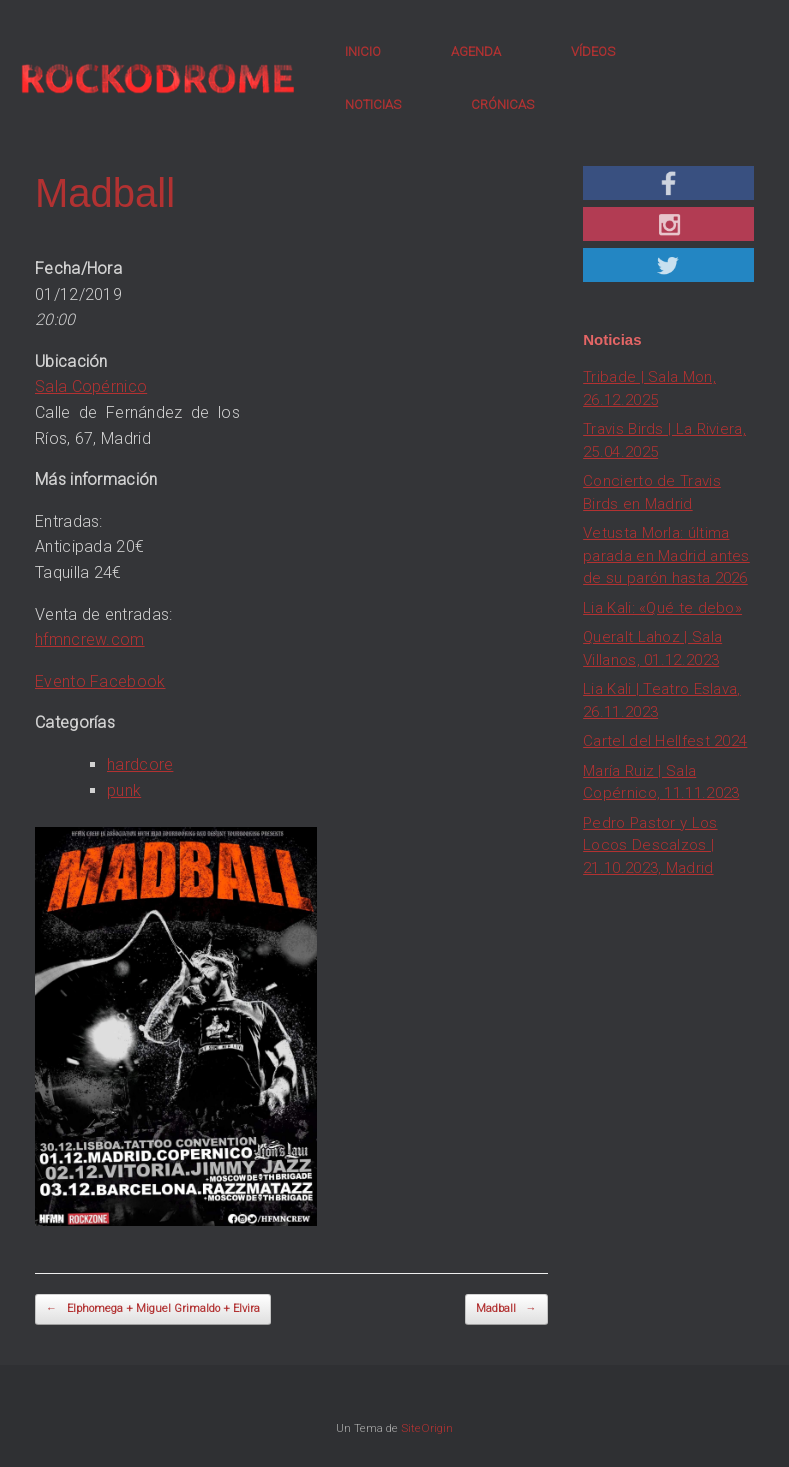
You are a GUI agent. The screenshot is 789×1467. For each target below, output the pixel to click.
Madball (506, 1309)
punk (124, 790)
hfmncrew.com (90, 639)
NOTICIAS (373, 104)
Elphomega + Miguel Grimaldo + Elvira (153, 1309)
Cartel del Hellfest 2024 (665, 741)
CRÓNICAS (502, 104)
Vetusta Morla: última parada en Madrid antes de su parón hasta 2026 (666, 555)
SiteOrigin (427, 1428)
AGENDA (476, 51)
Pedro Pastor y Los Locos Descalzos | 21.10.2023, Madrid (650, 845)
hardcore (140, 764)
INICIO (363, 51)
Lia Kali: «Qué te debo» (662, 608)
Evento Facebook (100, 681)
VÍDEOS (593, 51)
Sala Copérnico (91, 386)
